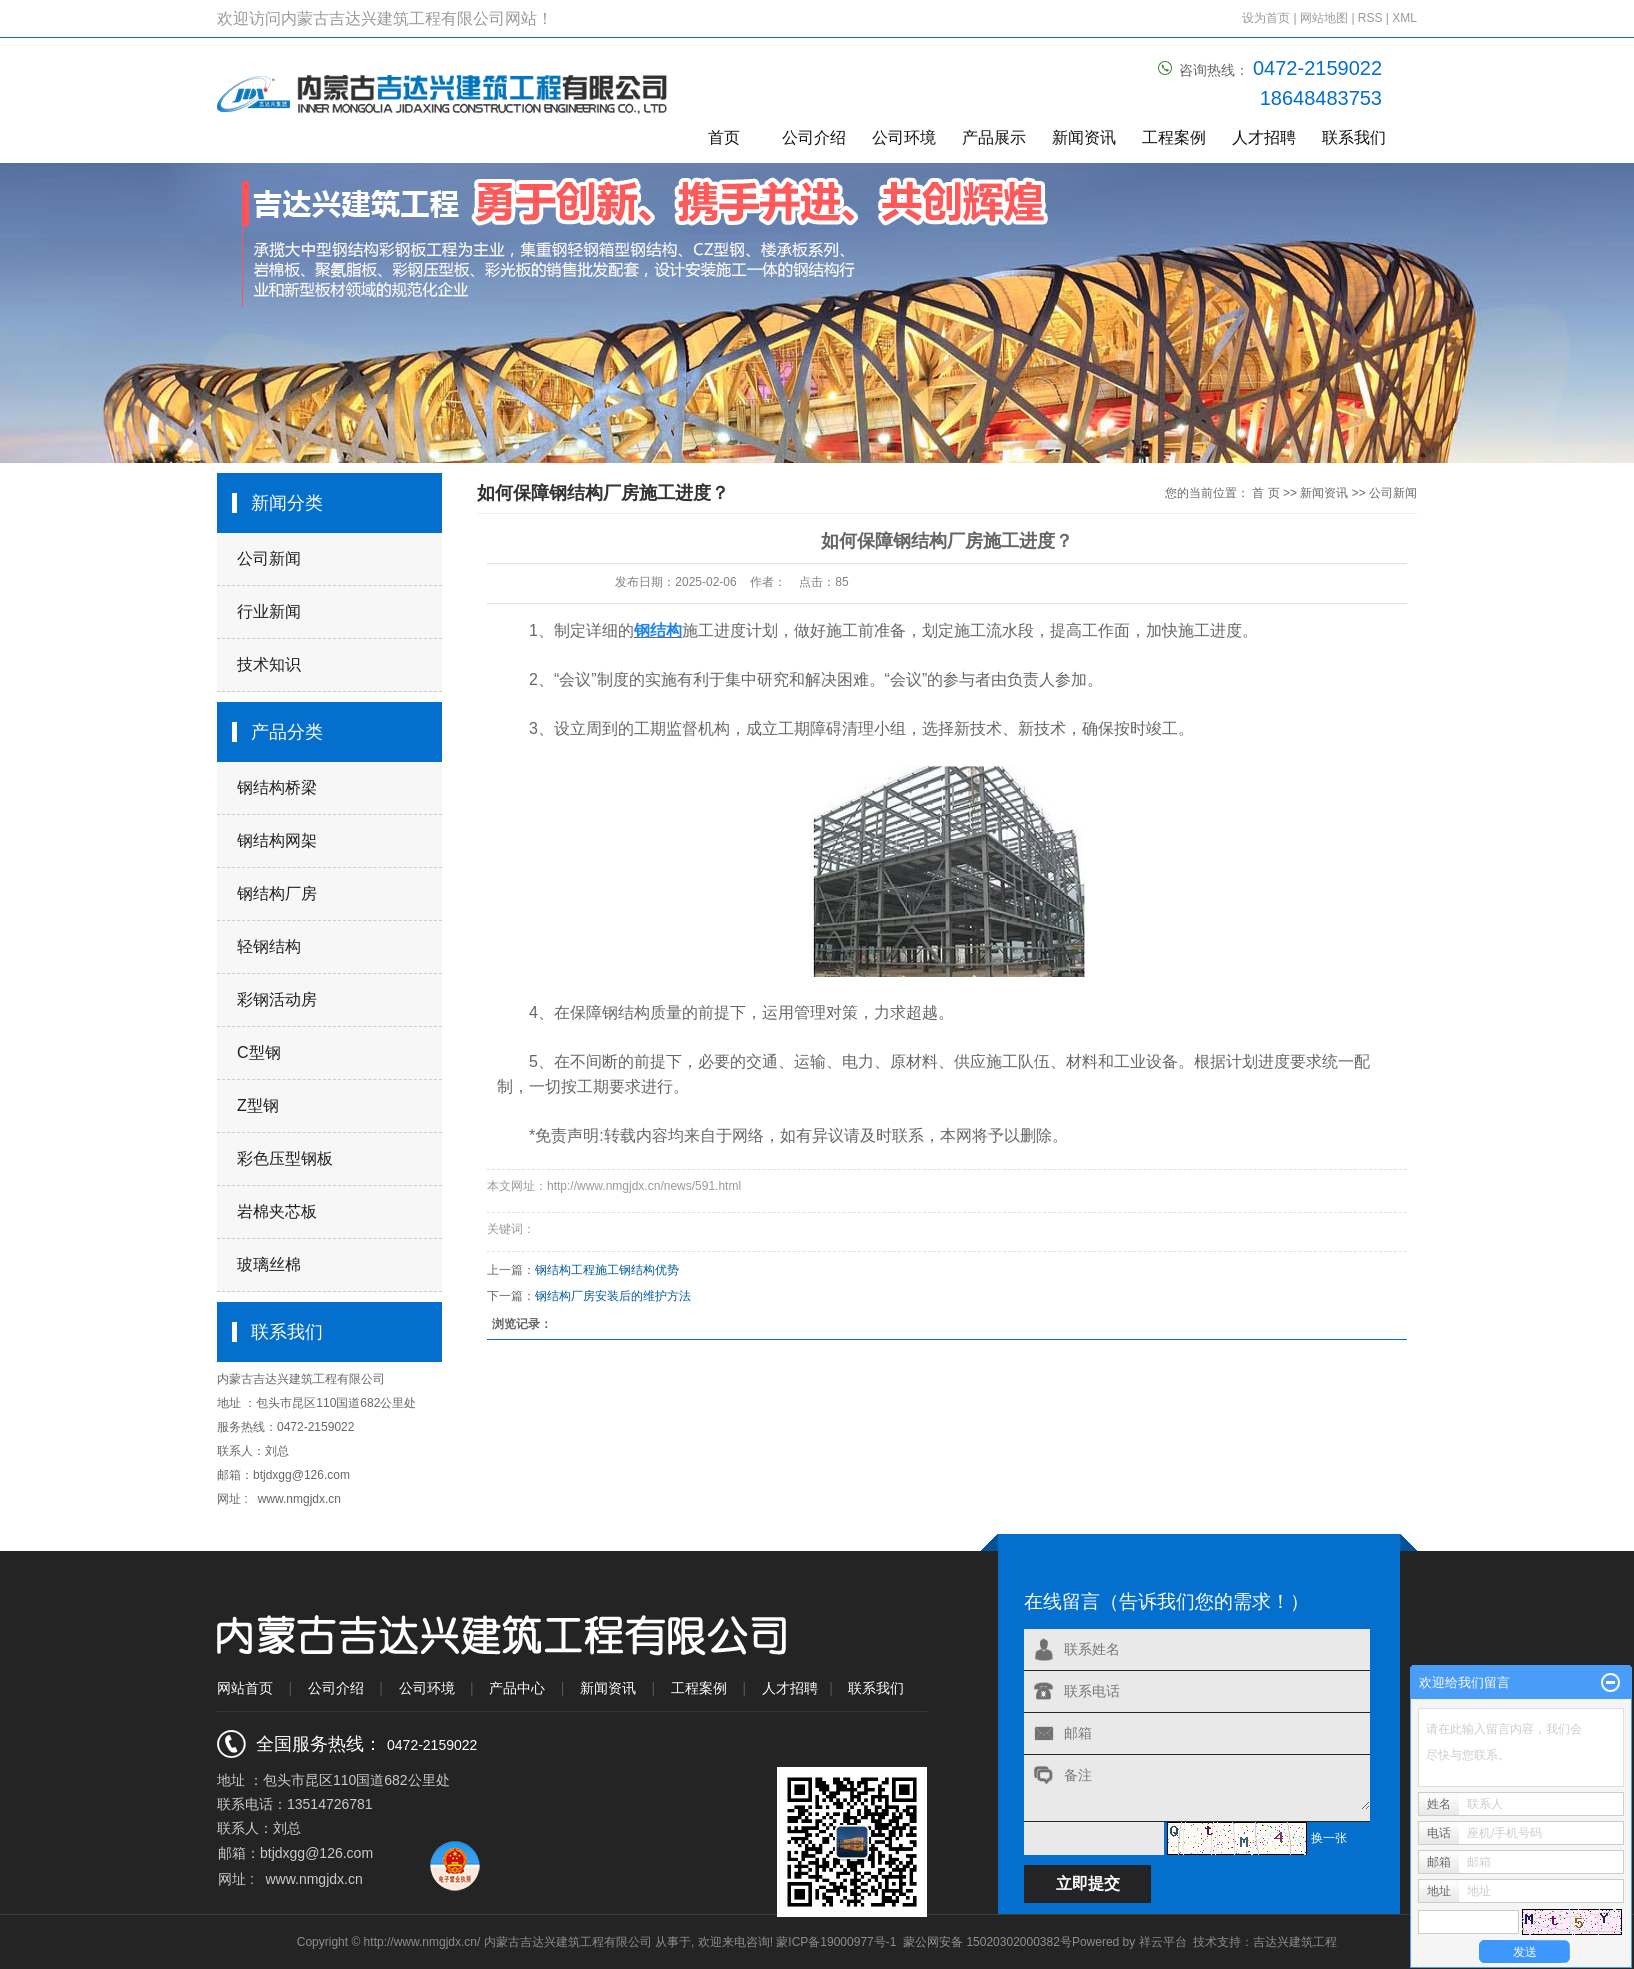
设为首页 (1266, 18)
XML (1404, 18)
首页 (724, 137)
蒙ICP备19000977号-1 (836, 1942)
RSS (1370, 18)
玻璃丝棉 (269, 1264)
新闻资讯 (1084, 137)
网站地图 (1325, 18)
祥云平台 (1163, 1942)
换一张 (1329, 1838)
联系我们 (1354, 137)
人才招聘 (1264, 137)
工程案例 (1174, 137)
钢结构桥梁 (277, 787)
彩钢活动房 (277, 999)
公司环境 (904, 137)
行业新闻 (269, 611)
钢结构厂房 (277, 893)
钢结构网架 (277, 840)
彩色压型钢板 (285, 1158)
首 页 (1265, 493)
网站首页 (245, 1688)
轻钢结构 (269, 946)
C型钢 (259, 1052)
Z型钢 (258, 1105)
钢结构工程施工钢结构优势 (607, 1270)
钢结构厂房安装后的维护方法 (613, 1296)
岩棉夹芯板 (277, 1211)
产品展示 (994, 137)
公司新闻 (269, 558)
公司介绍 (814, 137)
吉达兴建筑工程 (1295, 1942)
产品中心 (517, 1688)
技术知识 (269, 664)
